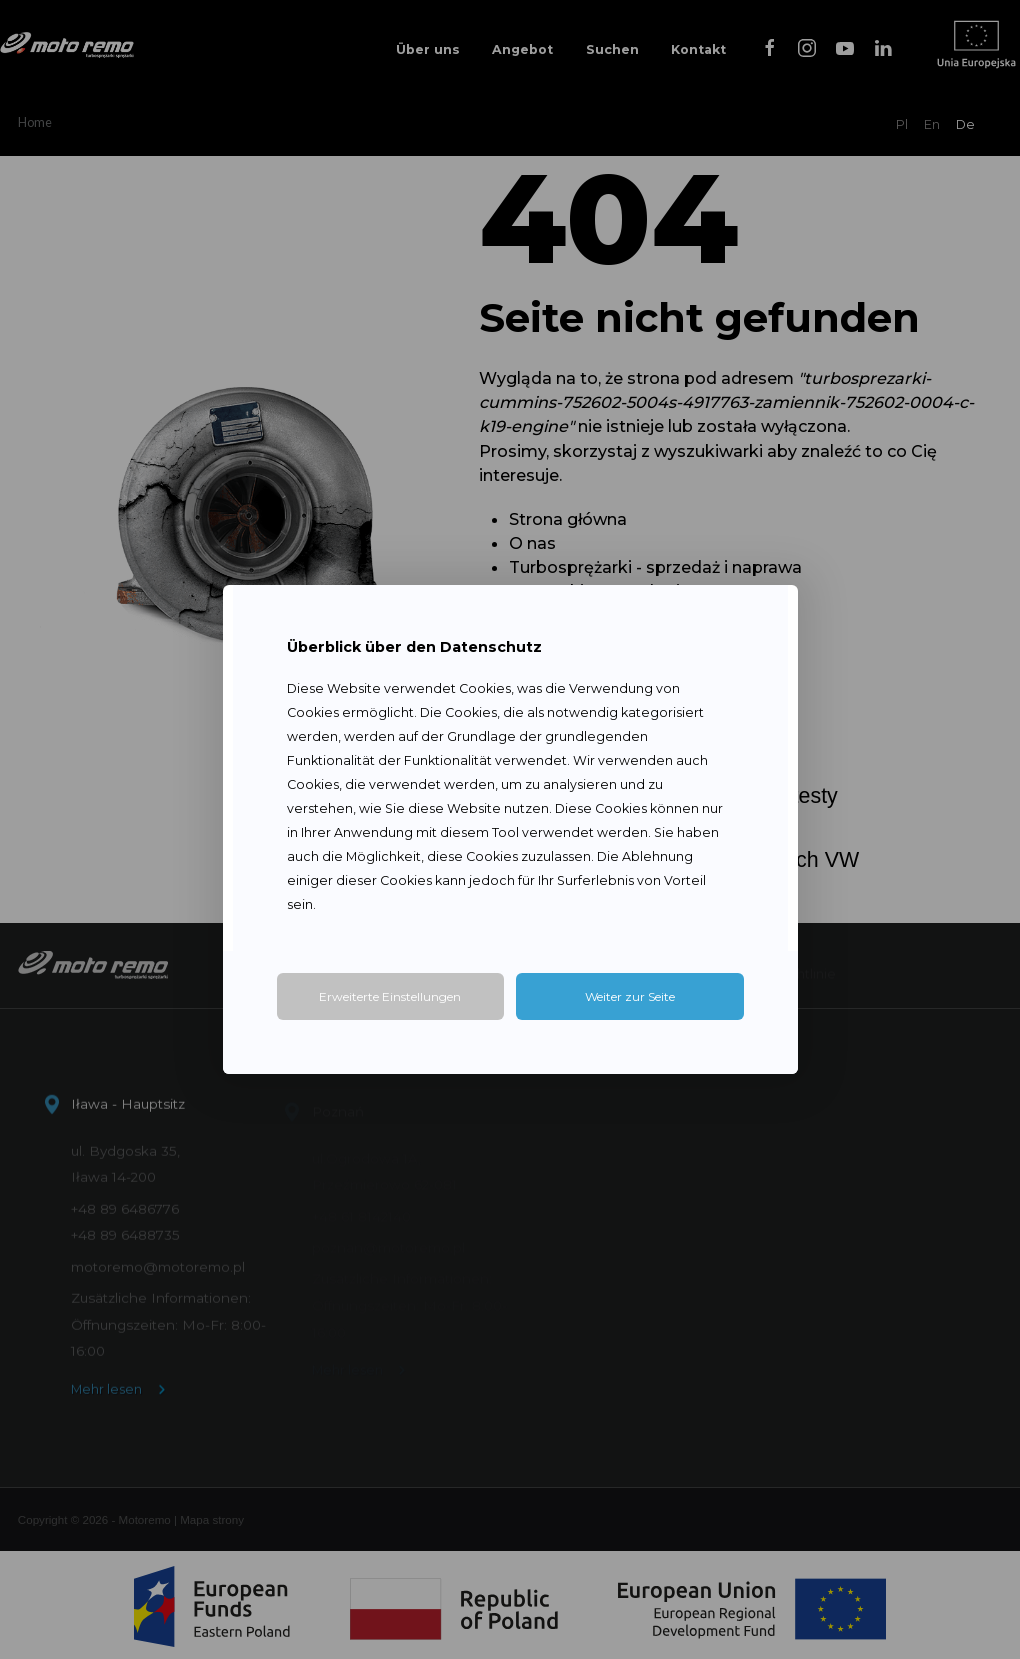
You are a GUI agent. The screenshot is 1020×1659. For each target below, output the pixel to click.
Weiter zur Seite (630, 996)
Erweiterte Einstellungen (390, 996)
